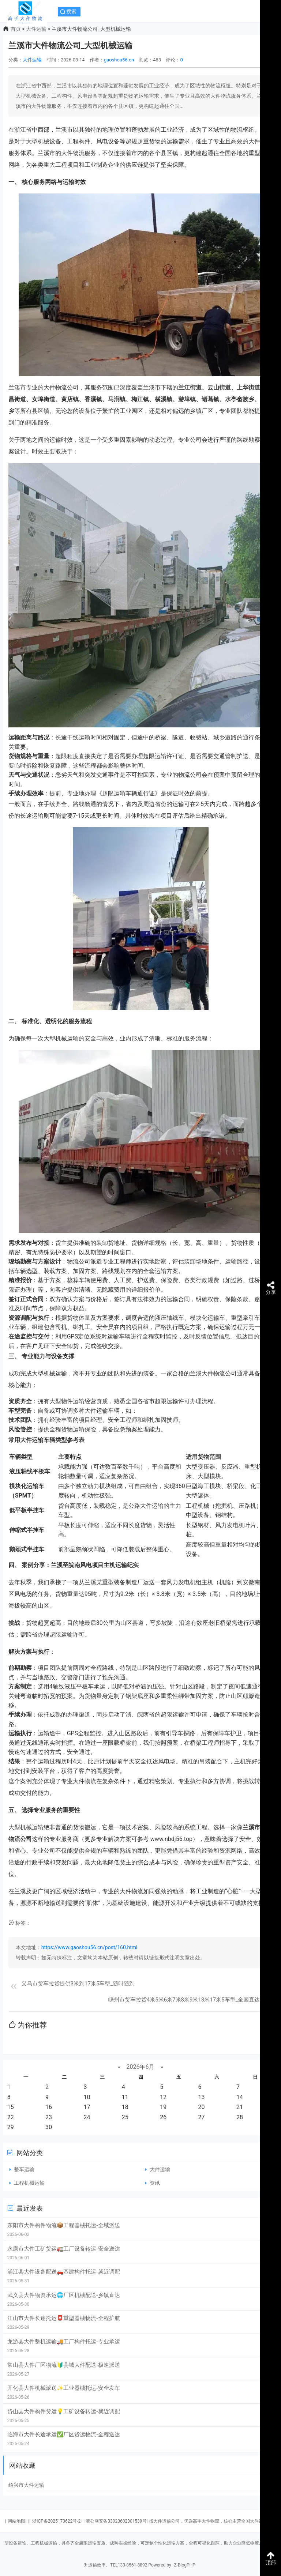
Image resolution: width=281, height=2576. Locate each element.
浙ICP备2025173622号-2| (57, 2521)
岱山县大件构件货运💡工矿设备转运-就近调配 (63, 2411)
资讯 (155, 2183)
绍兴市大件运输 (26, 2485)
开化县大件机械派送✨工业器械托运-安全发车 (63, 2388)
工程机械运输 (29, 2183)
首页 (16, 29)
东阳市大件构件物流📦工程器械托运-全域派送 (63, 2225)
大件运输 (36, 29)
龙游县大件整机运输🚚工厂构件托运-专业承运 (63, 2341)
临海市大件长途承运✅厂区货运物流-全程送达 (63, 2434)
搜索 (71, 11)
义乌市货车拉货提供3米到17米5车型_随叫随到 (78, 1983)
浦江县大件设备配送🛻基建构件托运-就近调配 (63, 2271)
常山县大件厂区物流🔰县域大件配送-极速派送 (63, 2365)
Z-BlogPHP (184, 2565)
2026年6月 (140, 2066)
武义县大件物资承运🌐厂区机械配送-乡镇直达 (63, 2295)
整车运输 (24, 2169)
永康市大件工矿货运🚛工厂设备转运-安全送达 (63, 2248)
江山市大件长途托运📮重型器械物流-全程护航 (63, 2318)
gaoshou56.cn (119, 60)
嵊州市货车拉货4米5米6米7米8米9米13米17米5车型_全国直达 (184, 1999)
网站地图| (17, 2521)
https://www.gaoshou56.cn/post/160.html (89, 1947)
